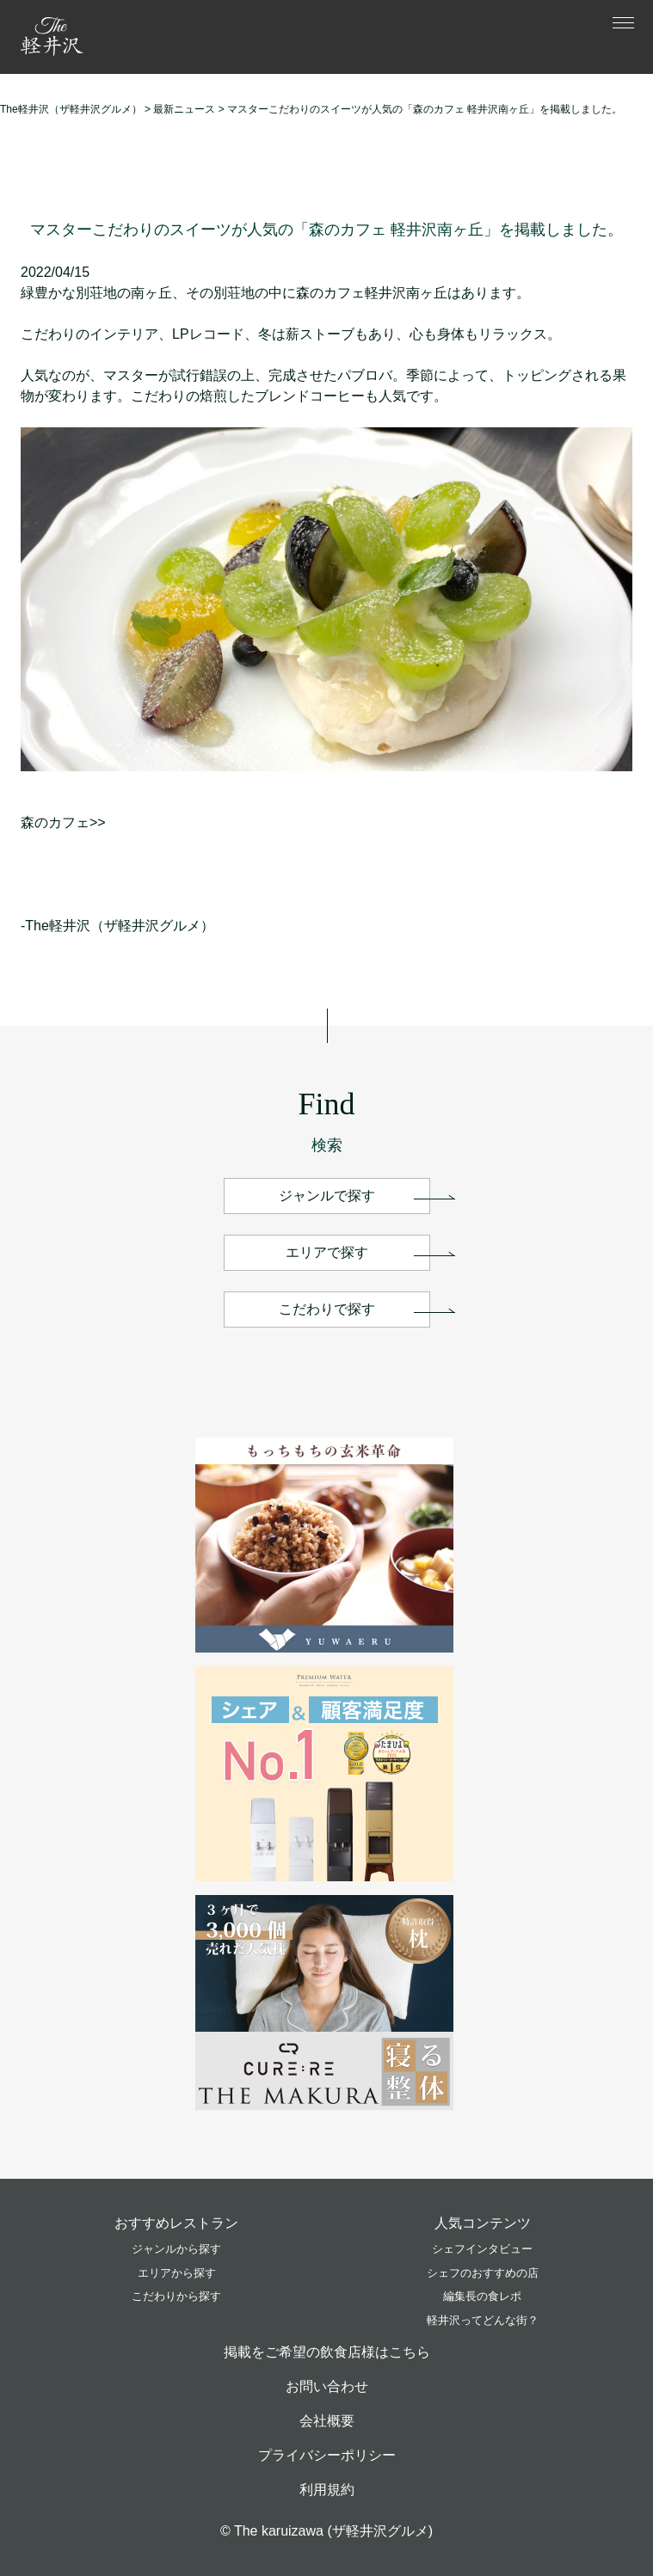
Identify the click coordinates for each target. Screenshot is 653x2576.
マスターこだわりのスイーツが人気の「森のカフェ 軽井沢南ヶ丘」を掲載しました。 (326, 229)
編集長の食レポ (482, 2296)
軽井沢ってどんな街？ (483, 2320)
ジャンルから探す (176, 2248)
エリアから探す (177, 2272)
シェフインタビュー (482, 2248)
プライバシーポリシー (327, 2455)
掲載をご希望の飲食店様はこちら (327, 2352)
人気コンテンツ (482, 2223)
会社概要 (326, 2420)
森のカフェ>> (63, 822)
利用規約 (326, 2489)
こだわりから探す (176, 2296)
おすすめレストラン (176, 2223)
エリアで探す (327, 1252)
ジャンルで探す (327, 1195)
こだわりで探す (327, 1309)
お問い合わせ (327, 2386)
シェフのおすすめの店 (483, 2272)
